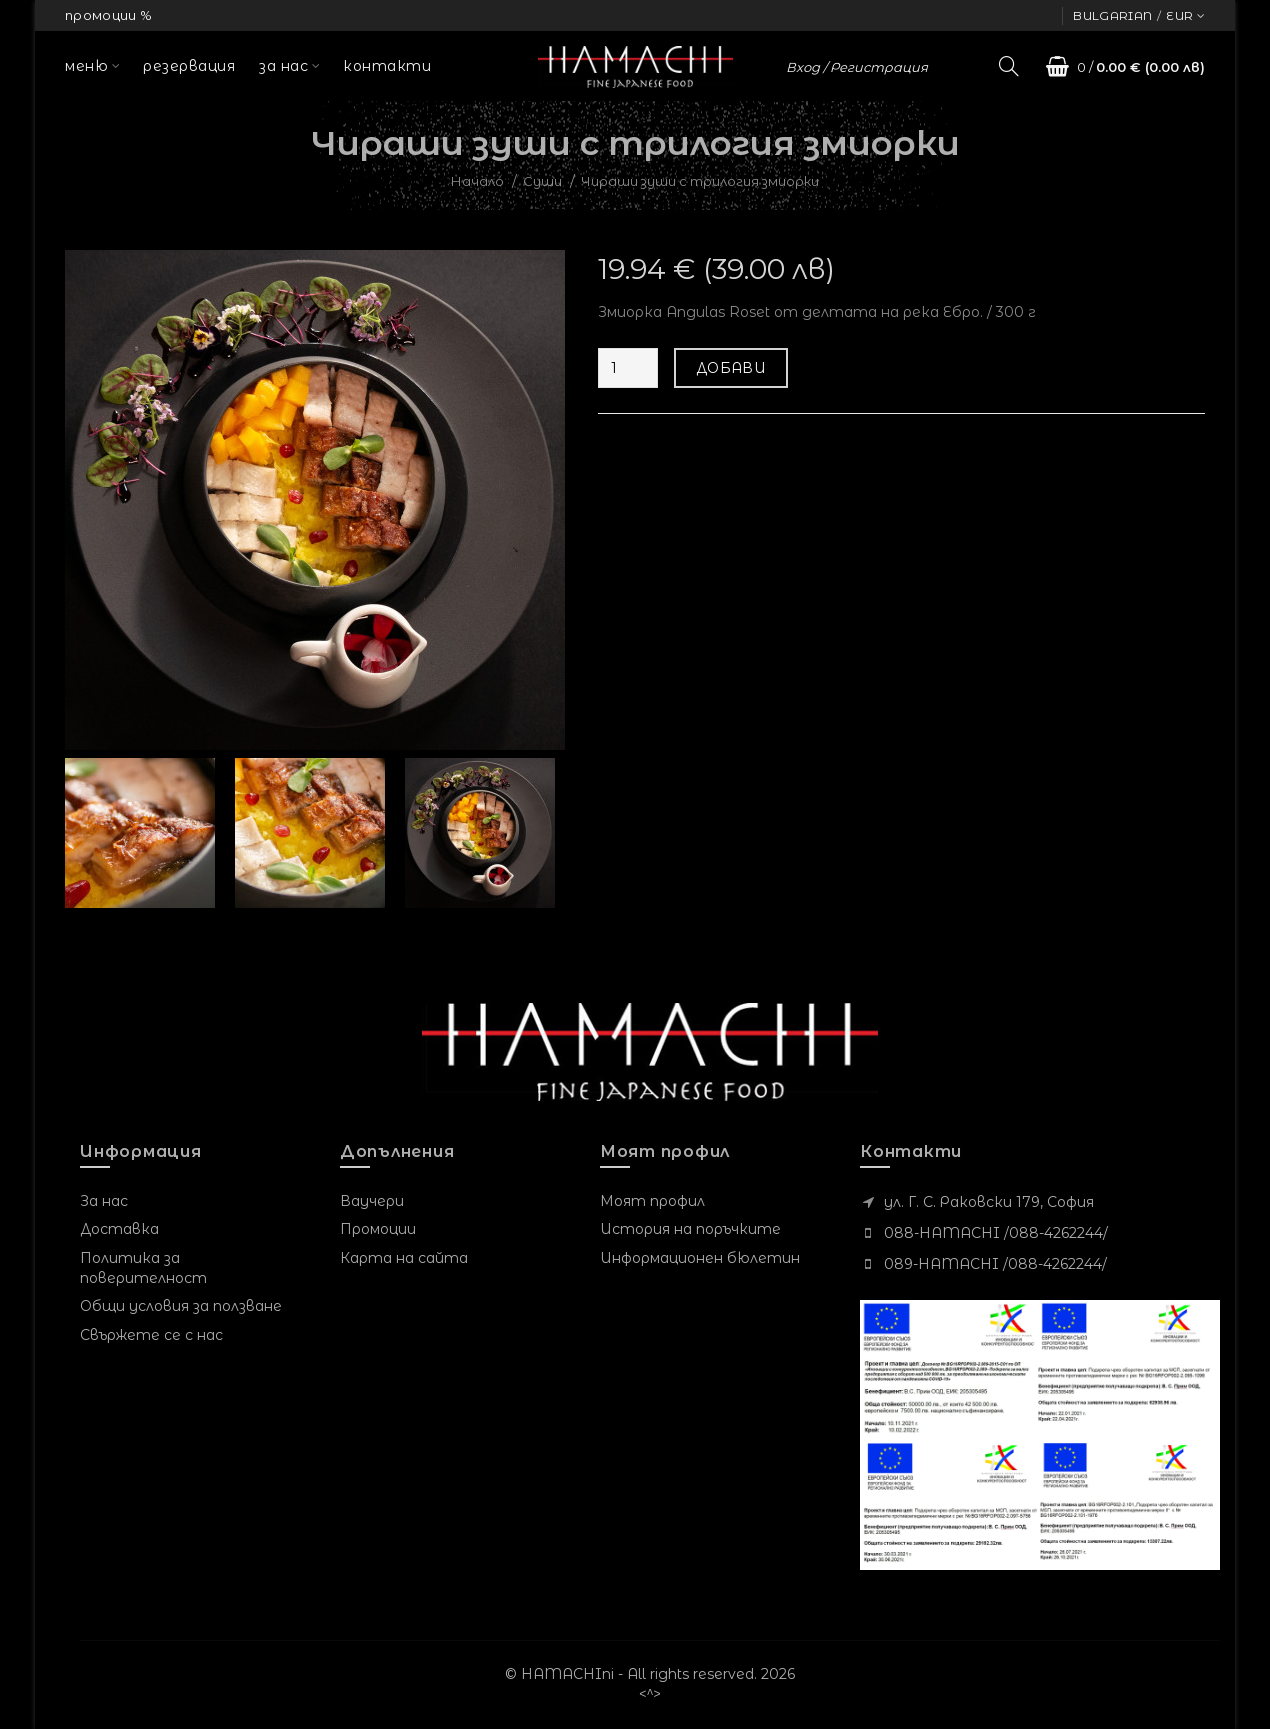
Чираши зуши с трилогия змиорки (700, 181)
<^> (650, 1693)
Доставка (119, 1229)
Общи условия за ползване (181, 1306)
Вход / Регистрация (857, 67)
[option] (145, 833)
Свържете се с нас (151, 1335)
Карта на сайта (404, 1258)
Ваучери (372, 1201)
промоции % (108, 15)
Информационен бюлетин (700, 1258)
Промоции (378, 1229)
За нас (104, 1201)
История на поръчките (690, 1229)
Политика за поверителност (143, 1268)
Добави (731, 368)
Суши (542, 181)
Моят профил (652, 1201)
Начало (477, 181)
